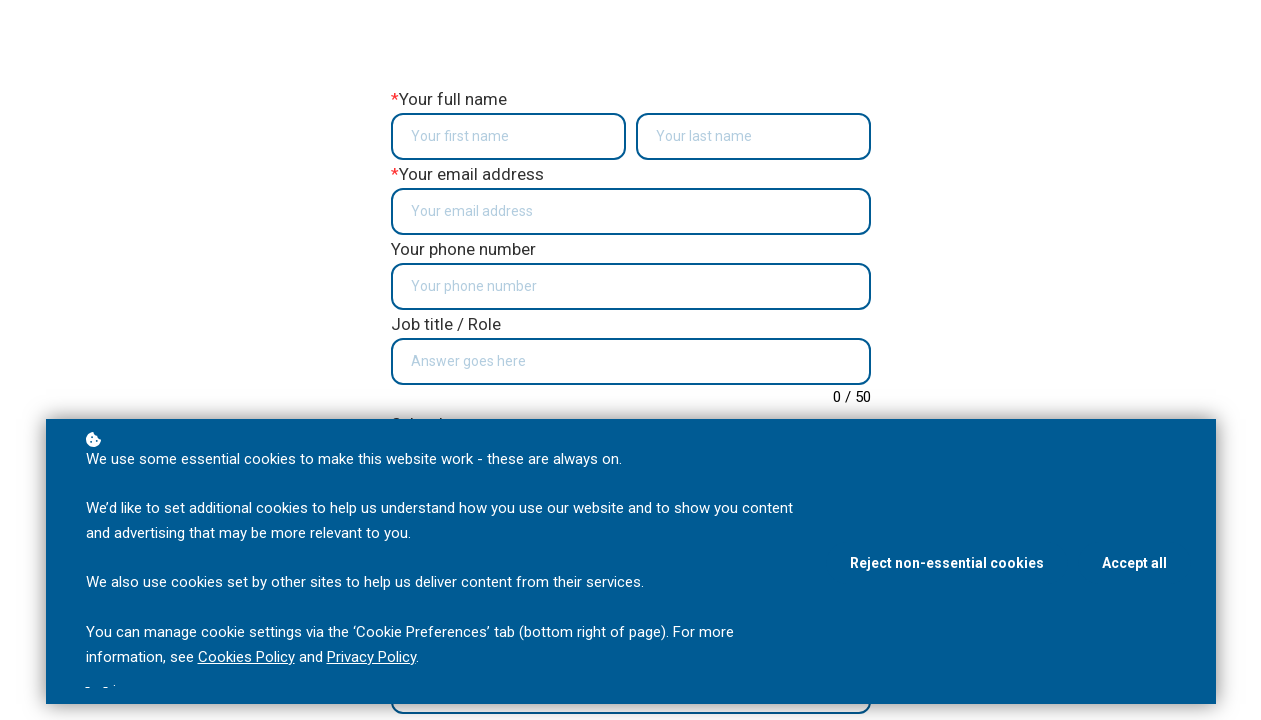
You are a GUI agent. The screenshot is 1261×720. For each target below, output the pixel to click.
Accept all (1134, 563)
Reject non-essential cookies (947, 563)
